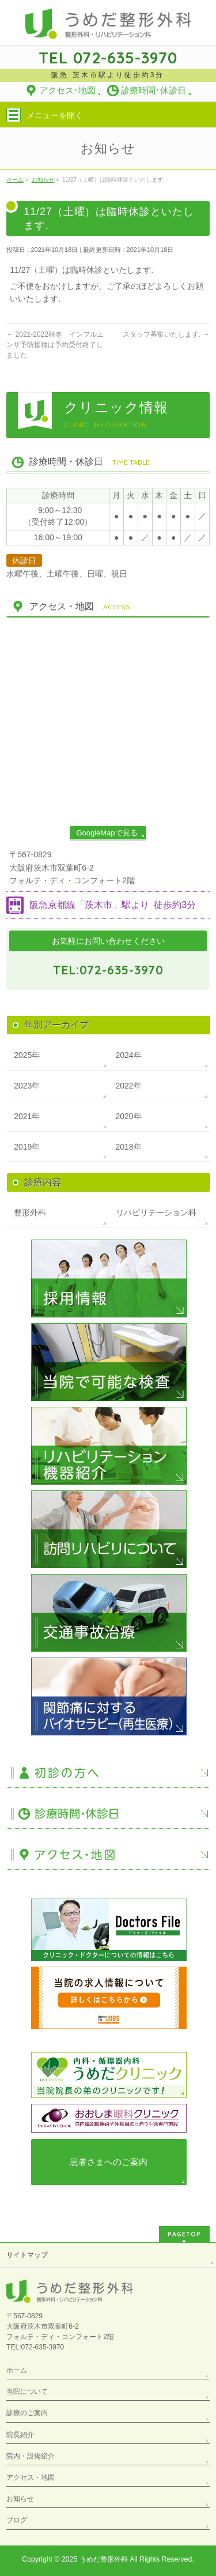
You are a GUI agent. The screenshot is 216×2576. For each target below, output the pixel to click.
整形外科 (30, 1212)
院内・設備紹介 (30, 2456)
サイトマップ (27, 2255)
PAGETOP (184, 2234)
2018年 (129, 1146)
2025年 (27, 1055)
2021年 (27, 1116)
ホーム (16, 2370)
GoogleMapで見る (106, 832)
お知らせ (20, 2499)
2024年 (129, 1055)
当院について (27, 2391)
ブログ (16, 2520)
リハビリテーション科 (156, 1212)
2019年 (27, 1146)
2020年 (129, 1116)
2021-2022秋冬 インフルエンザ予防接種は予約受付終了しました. (55, 344)
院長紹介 (20, 2435)
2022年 (129, 1085)
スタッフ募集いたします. (166, 334)
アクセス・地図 (30, 2477)
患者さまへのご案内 (108, 2162)
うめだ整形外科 (103, 2559)
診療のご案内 (27, 2413)
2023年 (27, 1085)
